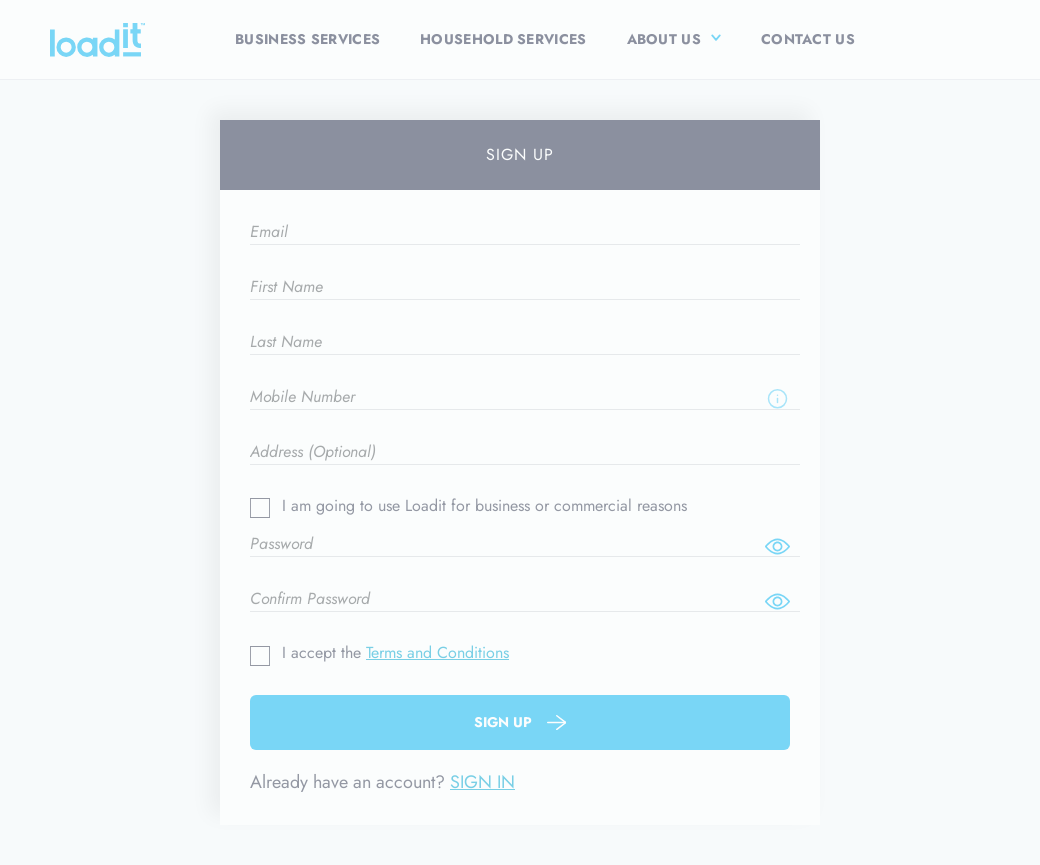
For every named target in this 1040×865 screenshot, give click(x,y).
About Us (664, 39)
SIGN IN (482, 782)
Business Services (307, 39)
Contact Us (808, 39)
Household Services (503, 39)
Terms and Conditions (437, 652)
